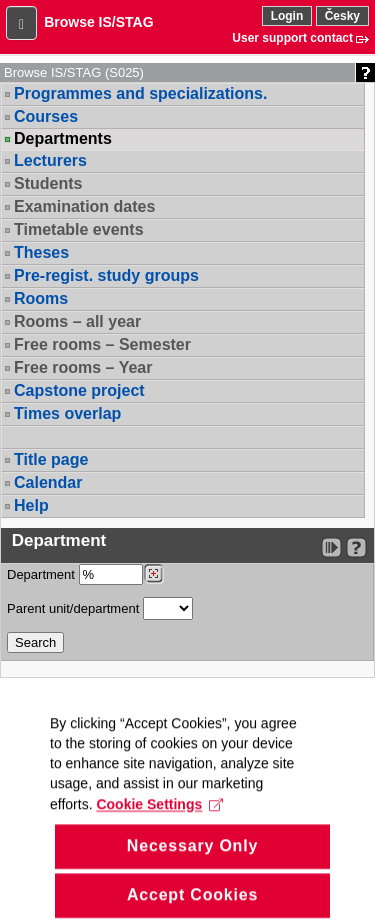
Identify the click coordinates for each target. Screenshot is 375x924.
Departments (63, 139)
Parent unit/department (100, 608)
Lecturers (50, 160)
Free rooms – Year (83, 367)
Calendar (48, 482)
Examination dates (84, 206)
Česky (342, 16)
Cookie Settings (159, 830)
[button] (21, 23)
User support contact (292, 38)
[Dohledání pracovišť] (153, 574)
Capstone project (79, 390)
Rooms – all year (77, 321)
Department (85, 574)
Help (31, 505)
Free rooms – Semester (102, 344)
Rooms (41, 298)
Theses (41, 252)
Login (287, 16)
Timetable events (79, 229)
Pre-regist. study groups (106, 275)
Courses (46, 116)
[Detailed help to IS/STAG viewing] (356, 547)
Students (48, 183)
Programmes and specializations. (140, 93)
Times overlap (67, 413)
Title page (51, 459)
